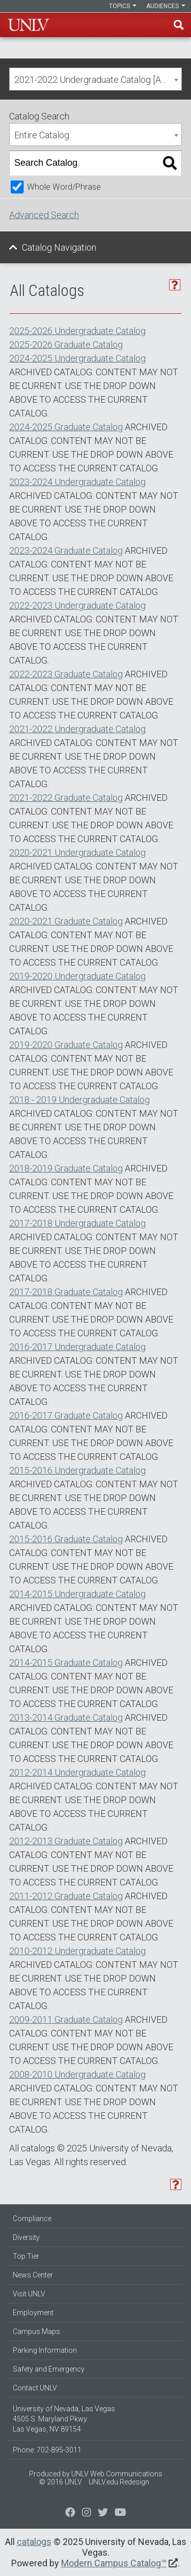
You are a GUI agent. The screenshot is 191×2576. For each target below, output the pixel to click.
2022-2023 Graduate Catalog (66, 674)
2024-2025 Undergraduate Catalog (77, 358)
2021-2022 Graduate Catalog (66, 797)
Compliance (32, 2218)
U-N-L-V (28, 25)
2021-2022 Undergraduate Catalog (77, 729)
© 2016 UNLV (60, 2482)
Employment (33, 2313)
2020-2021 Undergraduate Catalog (77, 852)
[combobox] (95, 79)
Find (179, 25)
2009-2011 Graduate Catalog (66, 2019)
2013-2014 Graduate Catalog (66, 1717)
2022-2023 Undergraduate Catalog (77, 605)
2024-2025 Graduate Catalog (66, 427)
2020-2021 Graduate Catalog (66, 921)
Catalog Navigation (59, 247)
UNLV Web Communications (116, 2474)
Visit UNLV (29, 2294)
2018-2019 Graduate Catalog (66, 1168)
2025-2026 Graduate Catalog (66, 344)
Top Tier (26, 2256)
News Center (33, 2275)
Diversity (26, 2237)
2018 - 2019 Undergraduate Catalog (79, 1099)
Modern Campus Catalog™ (114, 2563)
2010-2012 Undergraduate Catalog (77, 1950)
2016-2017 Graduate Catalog (66, 1415)
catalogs (34, 2541)
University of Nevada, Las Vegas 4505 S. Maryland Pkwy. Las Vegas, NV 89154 (64, 2419)
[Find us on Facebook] (70, 2513)
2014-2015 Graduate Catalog (66, 1662)
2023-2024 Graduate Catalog (66, 550)
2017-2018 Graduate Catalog (66, 1291)
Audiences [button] (165, 6)
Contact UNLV (35, 2388)
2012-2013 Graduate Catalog (66, 1841)
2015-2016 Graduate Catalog (66, 1539)
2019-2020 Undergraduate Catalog (77, 976)
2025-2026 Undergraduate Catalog (77, 330)
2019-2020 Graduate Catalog (66, 1044)
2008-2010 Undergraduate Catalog (77, 2074)
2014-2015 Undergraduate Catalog (77, 1594)
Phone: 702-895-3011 (47, 2450)
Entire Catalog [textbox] (41, 135)
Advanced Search (44, 214)
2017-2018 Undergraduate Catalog (77, 1223)
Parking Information (45, 2350)
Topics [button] (123, 6)
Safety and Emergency (49, 2369)
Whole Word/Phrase (64, 187)
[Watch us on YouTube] (120, 2513)
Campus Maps (36, 2331)
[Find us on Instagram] (103, 2513)
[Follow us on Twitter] (86, 2513)
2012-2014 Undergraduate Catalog (77, 1772)
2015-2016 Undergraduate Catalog (77, 1470)
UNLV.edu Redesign (119, 2482)
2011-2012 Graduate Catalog (66, 1896)
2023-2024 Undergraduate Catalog (77, 481)
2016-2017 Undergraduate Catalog (77, 1346)
